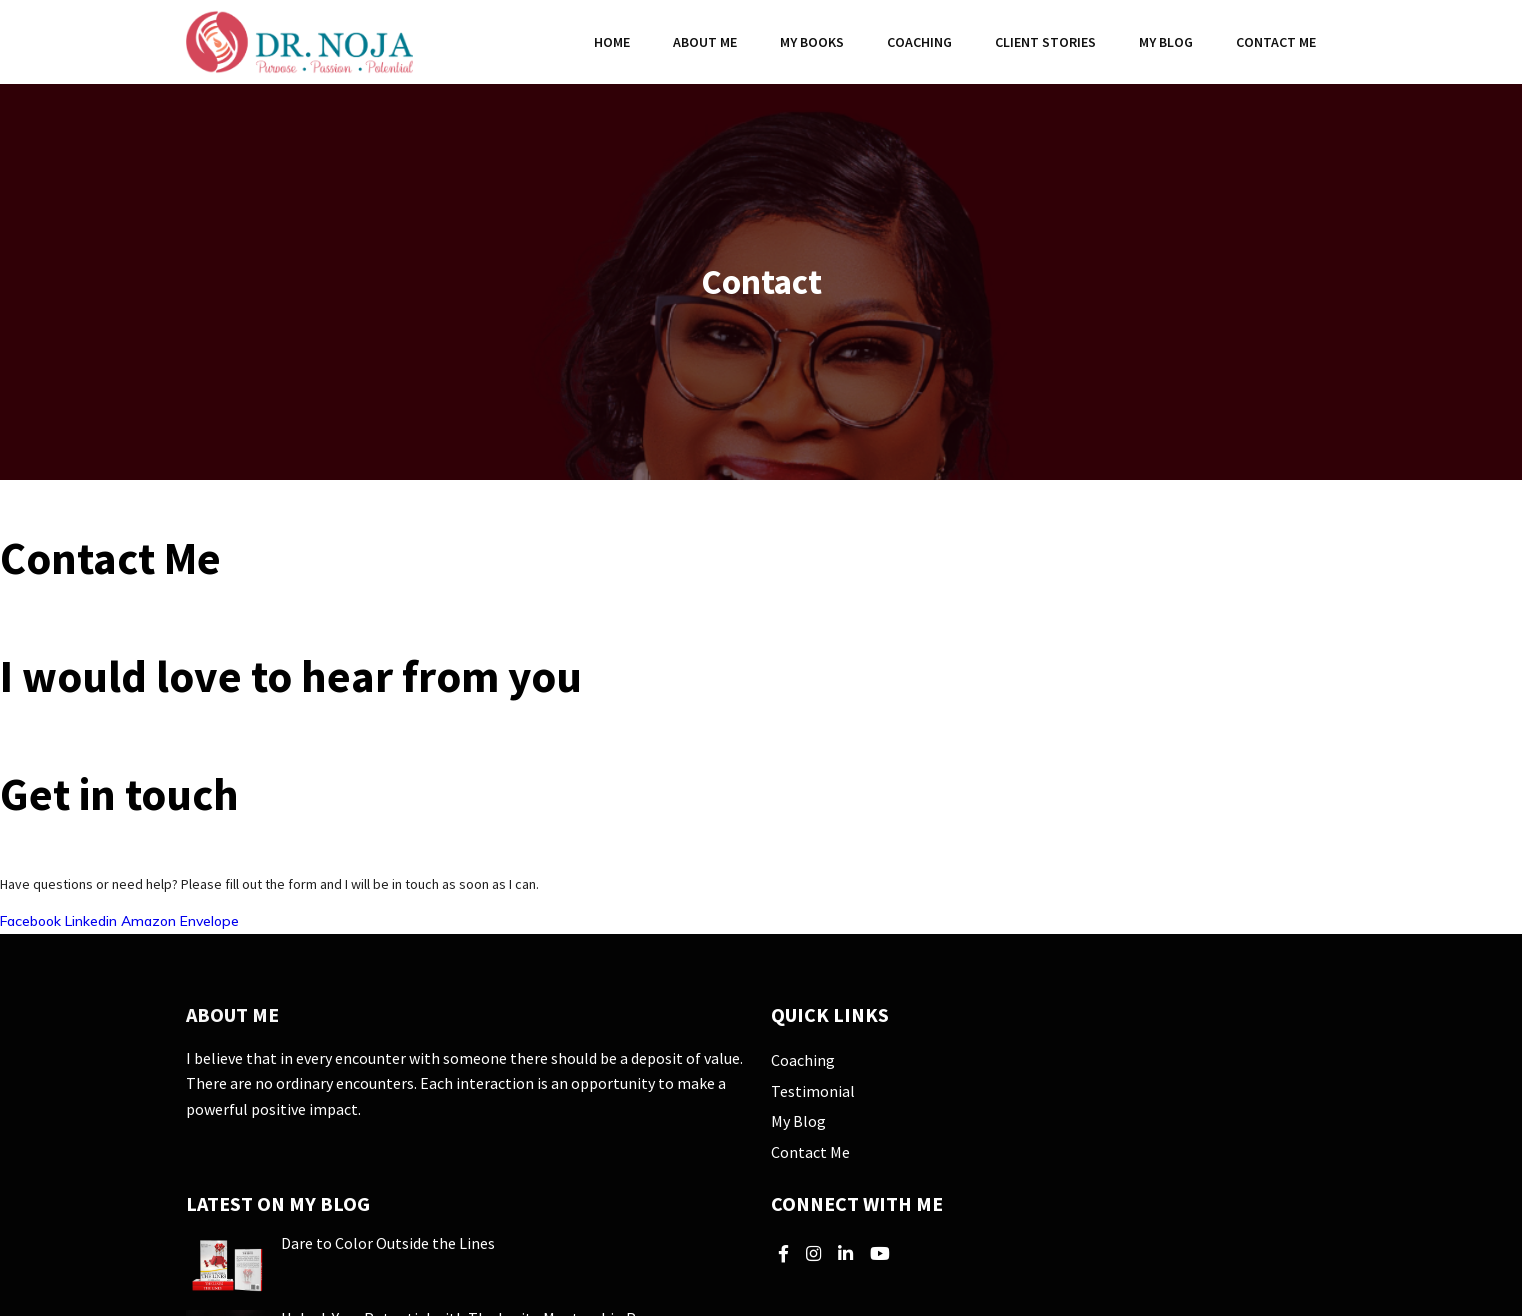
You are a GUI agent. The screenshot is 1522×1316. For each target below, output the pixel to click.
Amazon (150, 921)
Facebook (32, 921)
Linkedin (93, 921)
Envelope (209, 921)
